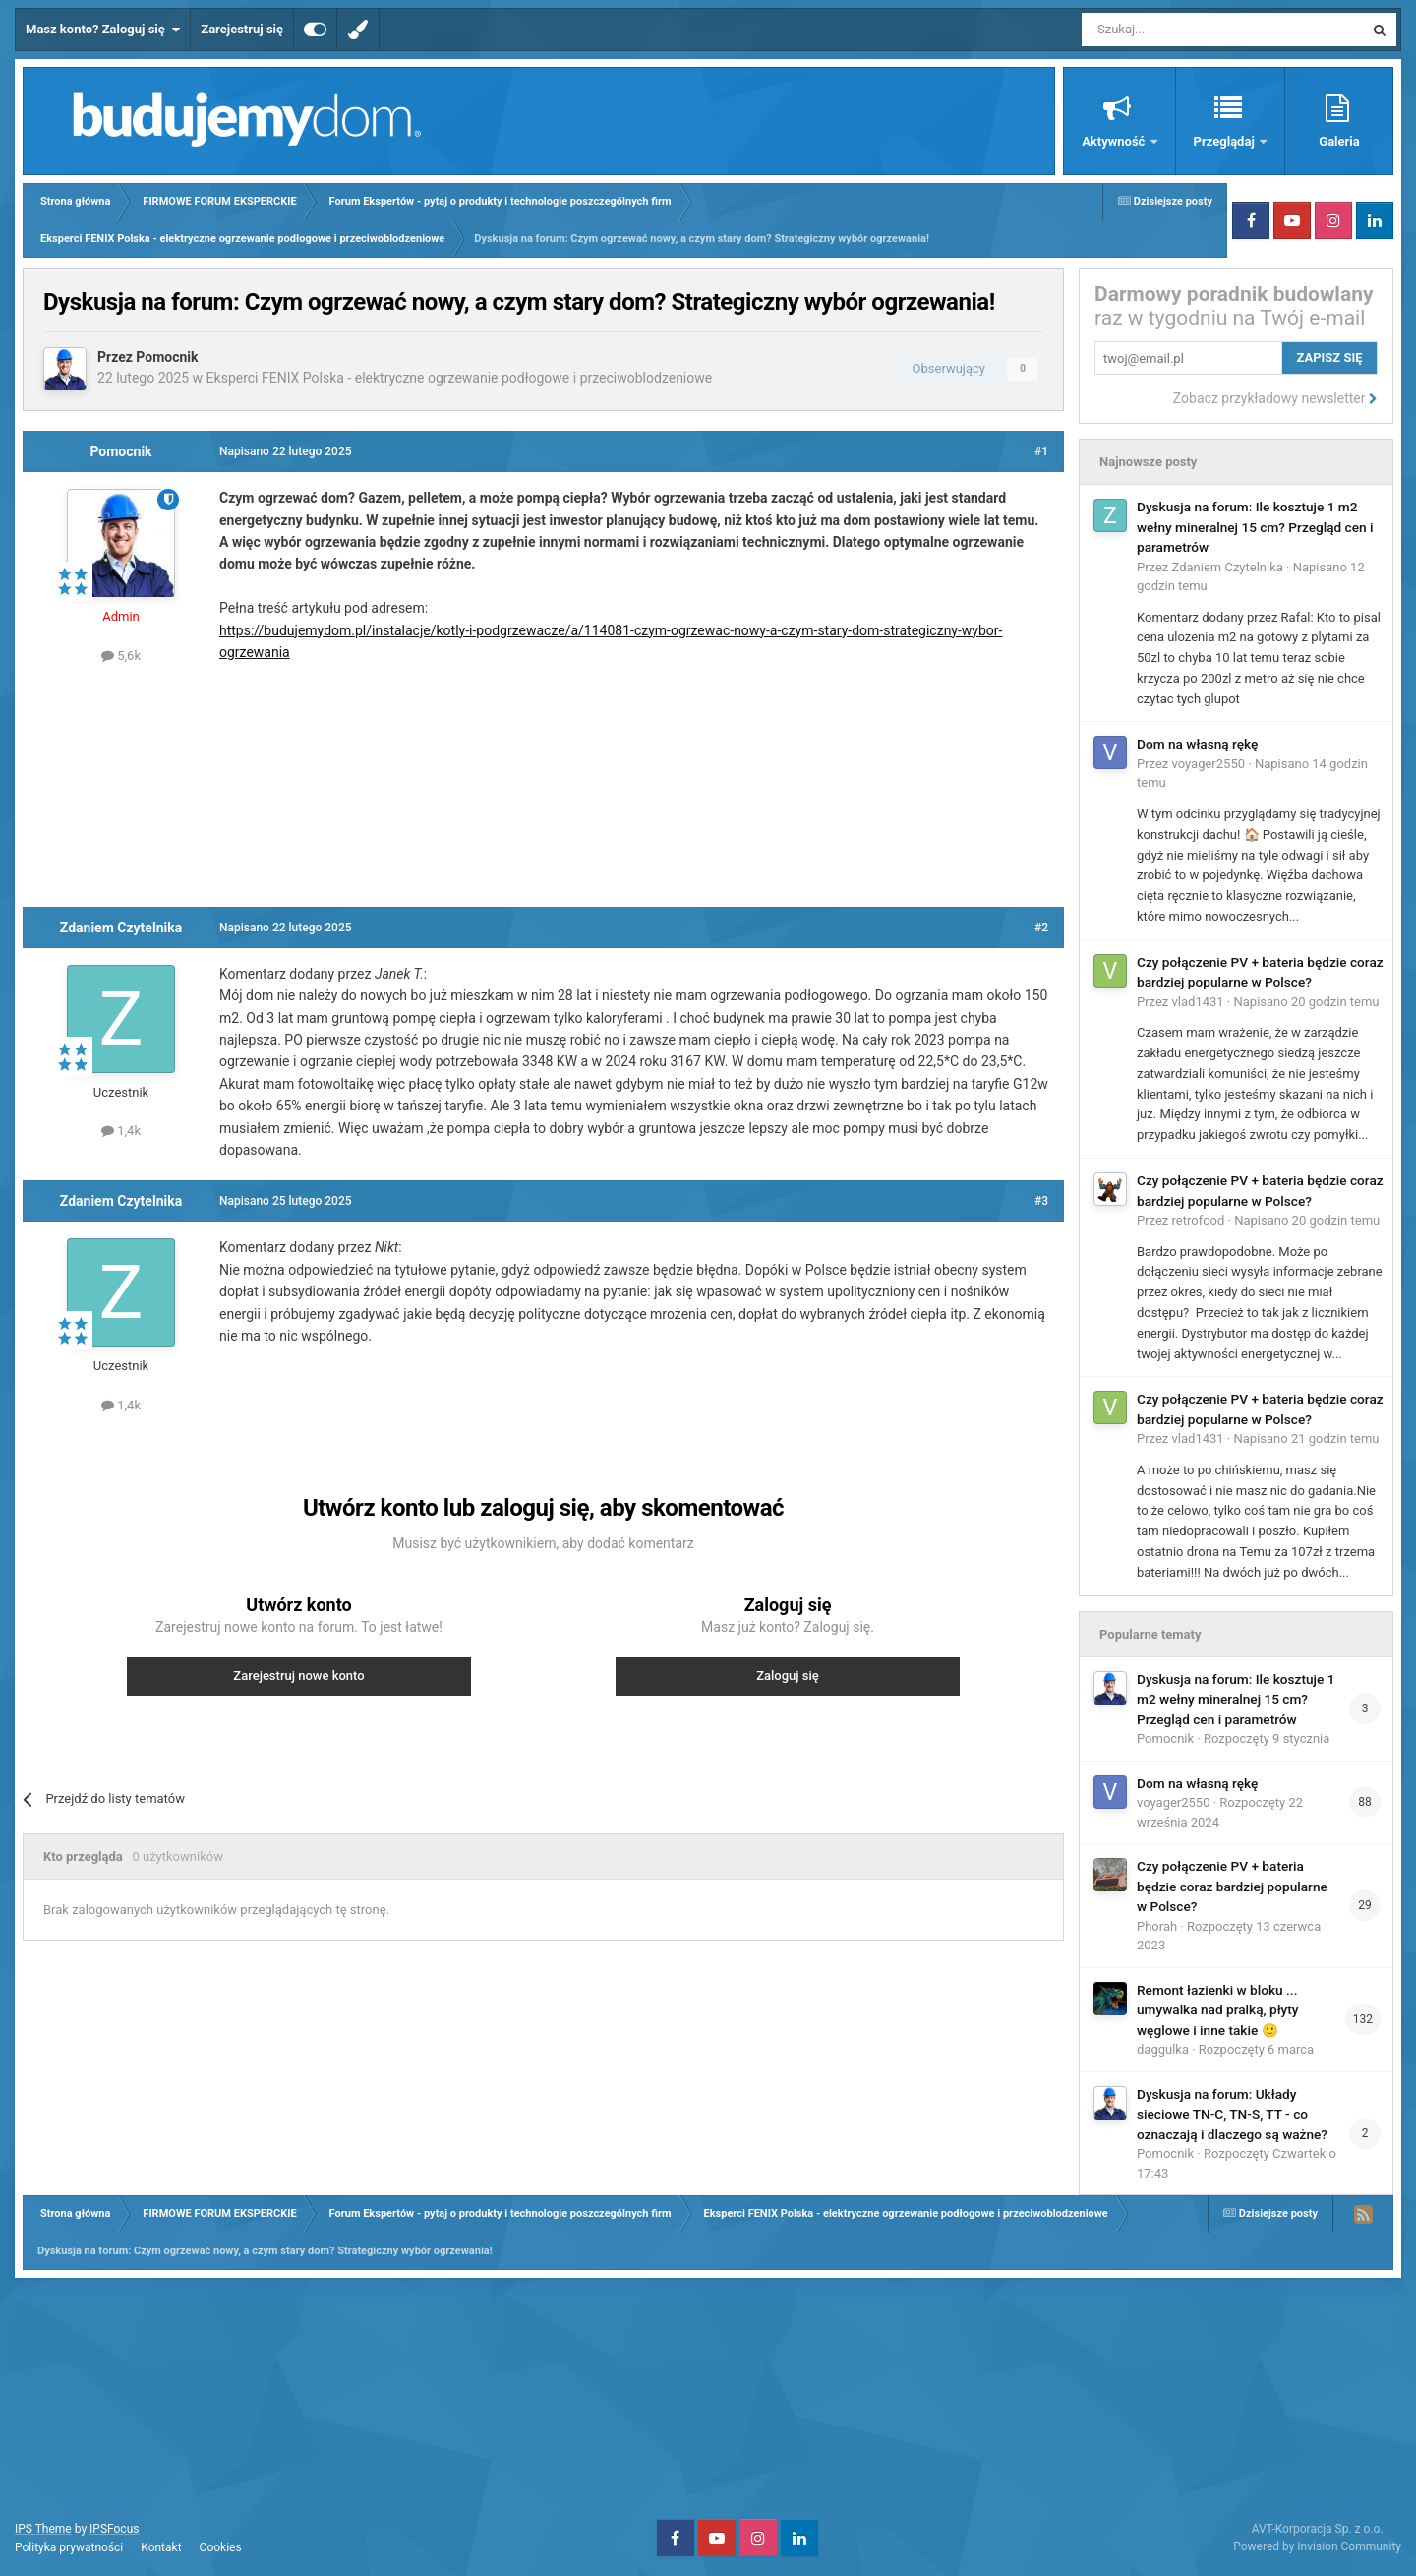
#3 (1041, 1201)
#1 (1041, 451)
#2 (1041, 927)
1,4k (121, 1130)
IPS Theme (43, 2529)
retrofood (1198, 1220)
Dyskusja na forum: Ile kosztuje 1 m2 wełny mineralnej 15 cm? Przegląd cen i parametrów (1255, 527)
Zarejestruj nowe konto (298, 1675)
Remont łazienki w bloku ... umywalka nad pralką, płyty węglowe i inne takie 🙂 (1218, 2010)
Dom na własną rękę (1197, 743)
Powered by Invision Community (1317, 2546)
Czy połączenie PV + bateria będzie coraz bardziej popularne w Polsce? (1232, 1886)
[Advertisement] (544, 783)
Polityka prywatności (69, 2547)
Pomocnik (167, 357)
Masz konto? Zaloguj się (103, 29)
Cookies (221, 2547)
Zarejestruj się (242, 29)
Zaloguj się (787, 1675)
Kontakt (161, 2547)
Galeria (1339, 141)
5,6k (121, 655)
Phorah (1157, 1926)
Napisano (1306, 1001)
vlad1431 (1198, 1001)
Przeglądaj (1226, 141)
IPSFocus (114, 2529)
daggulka (1163, 2049)
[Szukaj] (1176, 29)
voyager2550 (1208, 763)
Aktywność (1115, 141)
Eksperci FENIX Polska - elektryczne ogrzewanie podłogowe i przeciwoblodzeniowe (459, 378)
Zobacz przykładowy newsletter (1275, 398)
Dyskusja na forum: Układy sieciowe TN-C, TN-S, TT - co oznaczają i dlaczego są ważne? (1232, 2114)
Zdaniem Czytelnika (121, 927)
